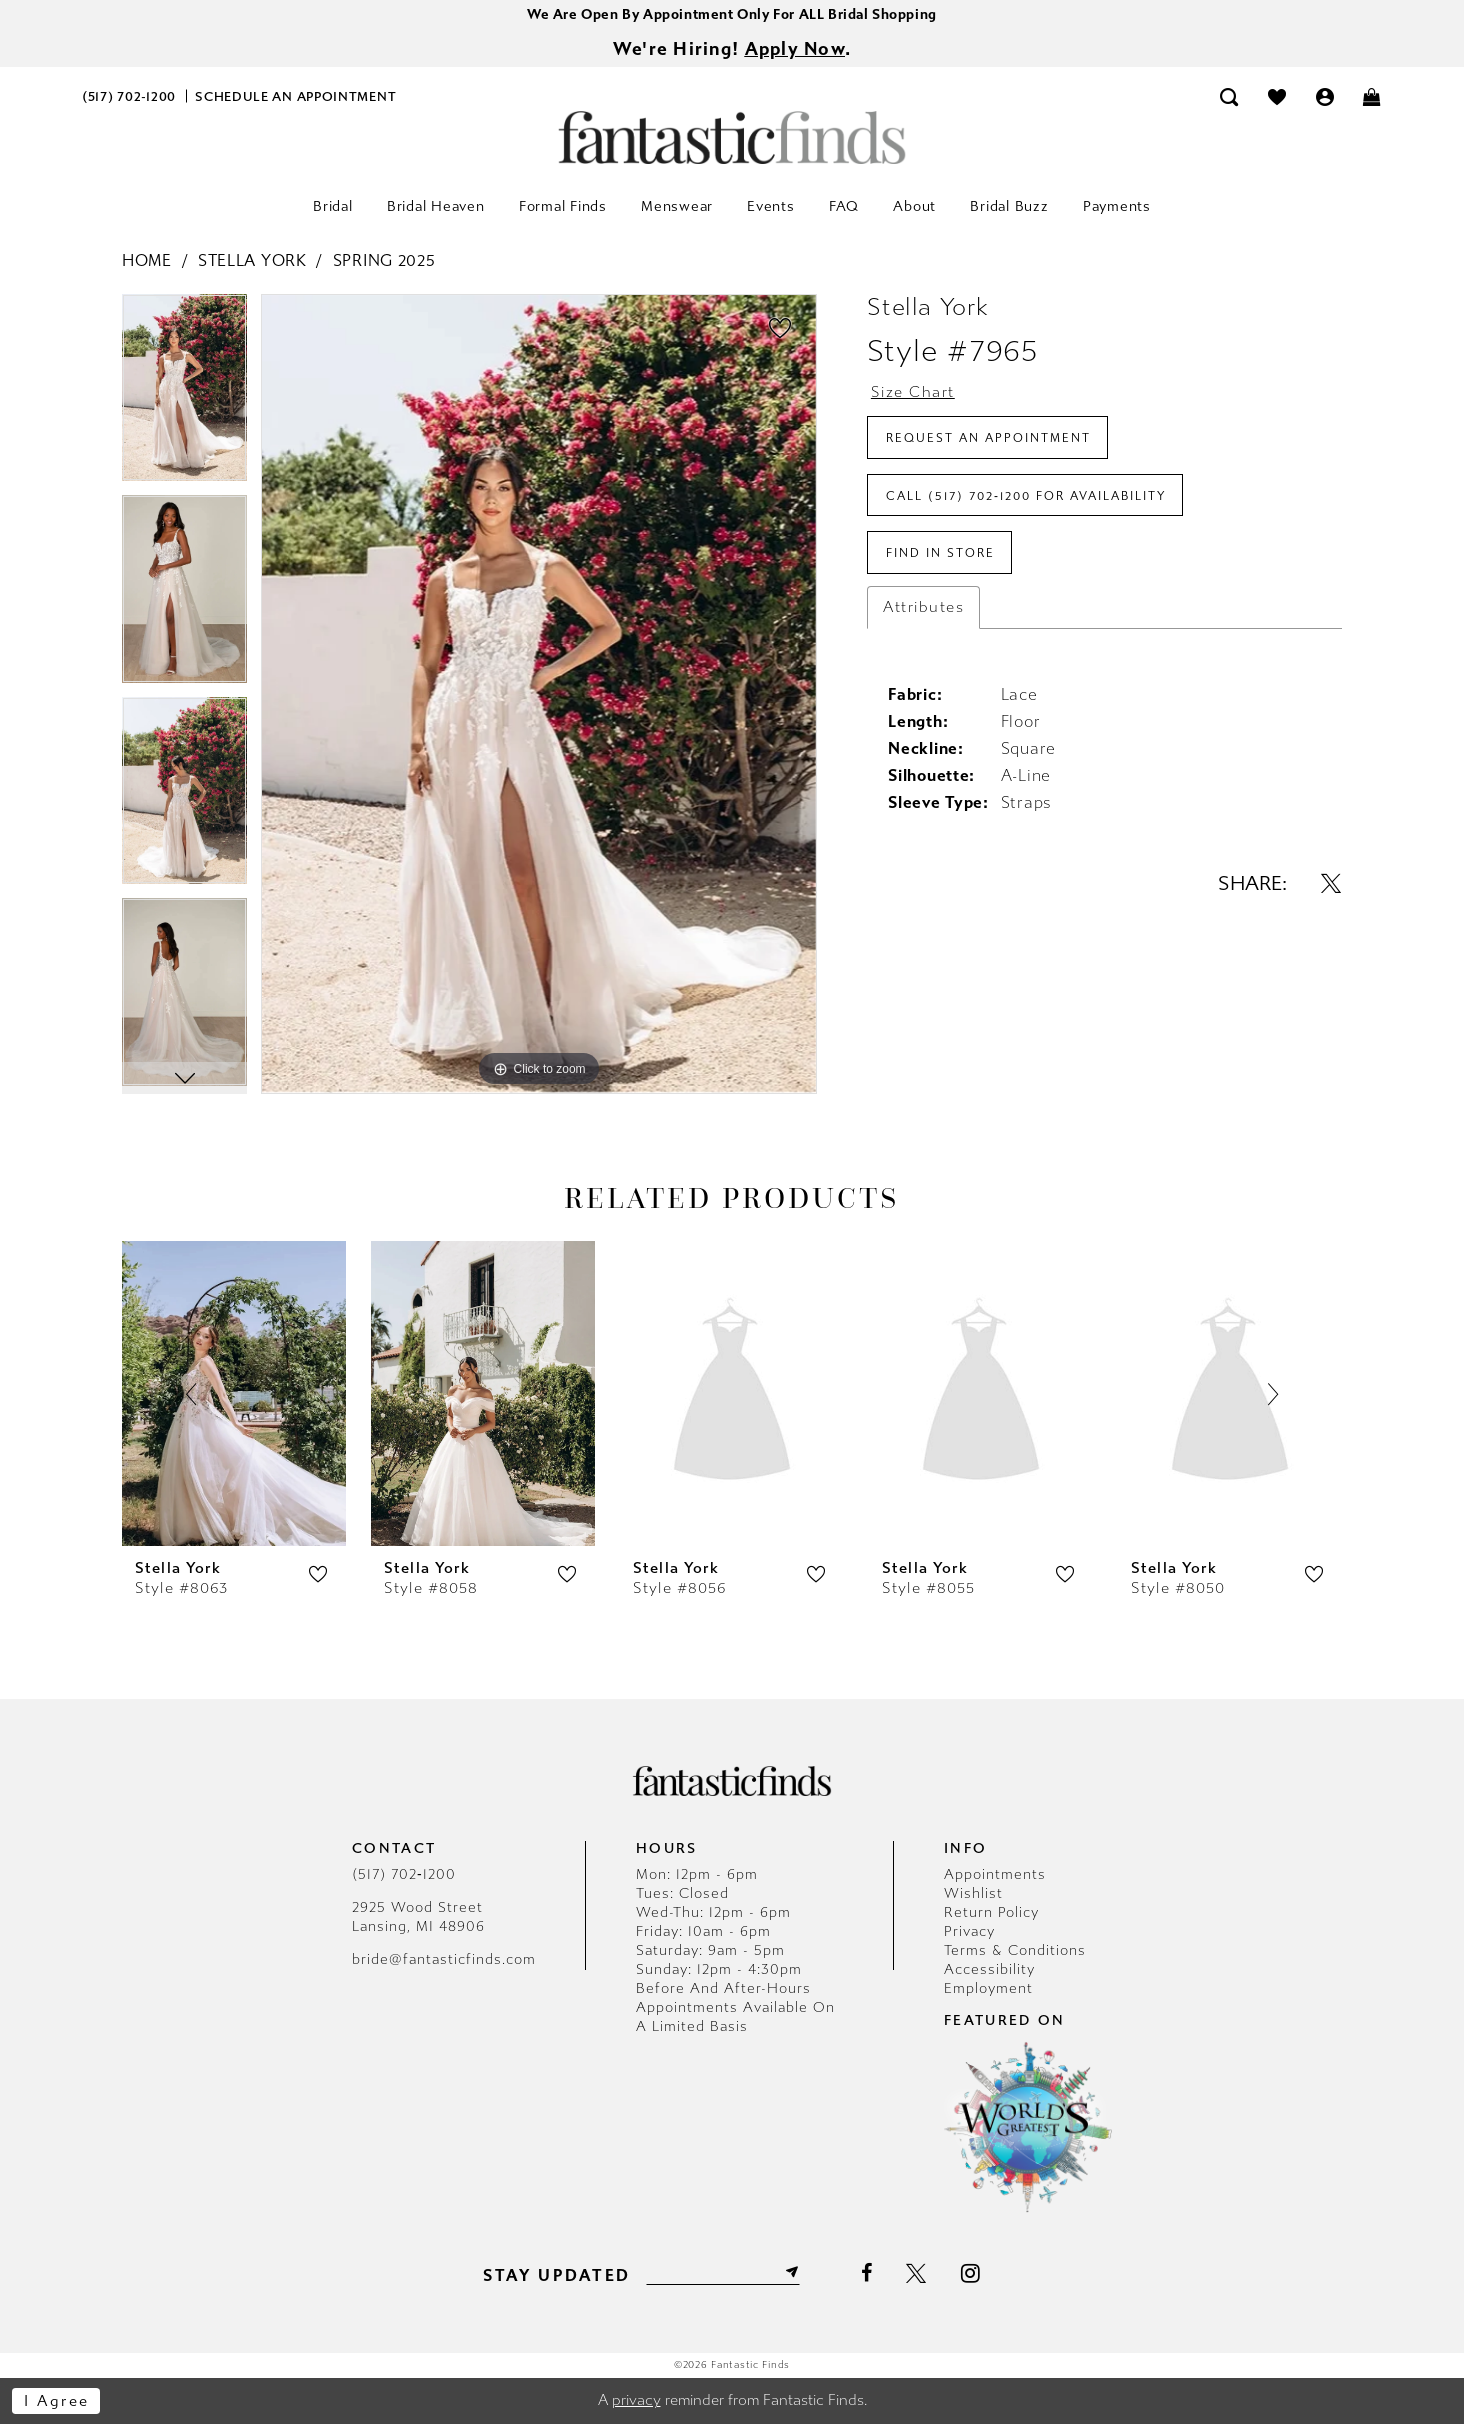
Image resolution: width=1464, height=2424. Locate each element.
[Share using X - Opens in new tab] (1331, 885)
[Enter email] (722, 2273)
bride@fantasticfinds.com (444, 1960)
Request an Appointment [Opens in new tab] (988, 439)
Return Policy (991, 1913)
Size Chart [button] (913, 393)
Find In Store (940, 555)
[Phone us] (129, 96)
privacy (636, 2401)
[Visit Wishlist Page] (1277, 96)
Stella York (252, 261)
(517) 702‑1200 (404, 1875)
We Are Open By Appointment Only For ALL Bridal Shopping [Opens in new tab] (732, 14)
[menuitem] (129, 96)
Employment (988, 1989)
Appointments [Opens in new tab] (995, 1875)
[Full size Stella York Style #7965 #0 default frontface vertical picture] (539, 695)
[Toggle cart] (1373, 96)
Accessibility (989, 1970)
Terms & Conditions (1015, 1951)
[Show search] (1230, 96)
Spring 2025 (384, 261)
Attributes (923, 609)
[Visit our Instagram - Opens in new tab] (971, 2273)
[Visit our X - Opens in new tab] (917, 2274)
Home (147, 261)
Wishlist (973, 1894)
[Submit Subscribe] (790, 2273)
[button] (1325, 96)
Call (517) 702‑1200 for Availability (1026, 497)
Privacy (969, 1932)
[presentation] (234, 1393)
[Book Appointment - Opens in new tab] (296, 96)
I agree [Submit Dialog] (57, 2401)
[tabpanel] (184, 396)
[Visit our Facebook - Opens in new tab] (866, 2274)
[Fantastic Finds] (732, 137)
